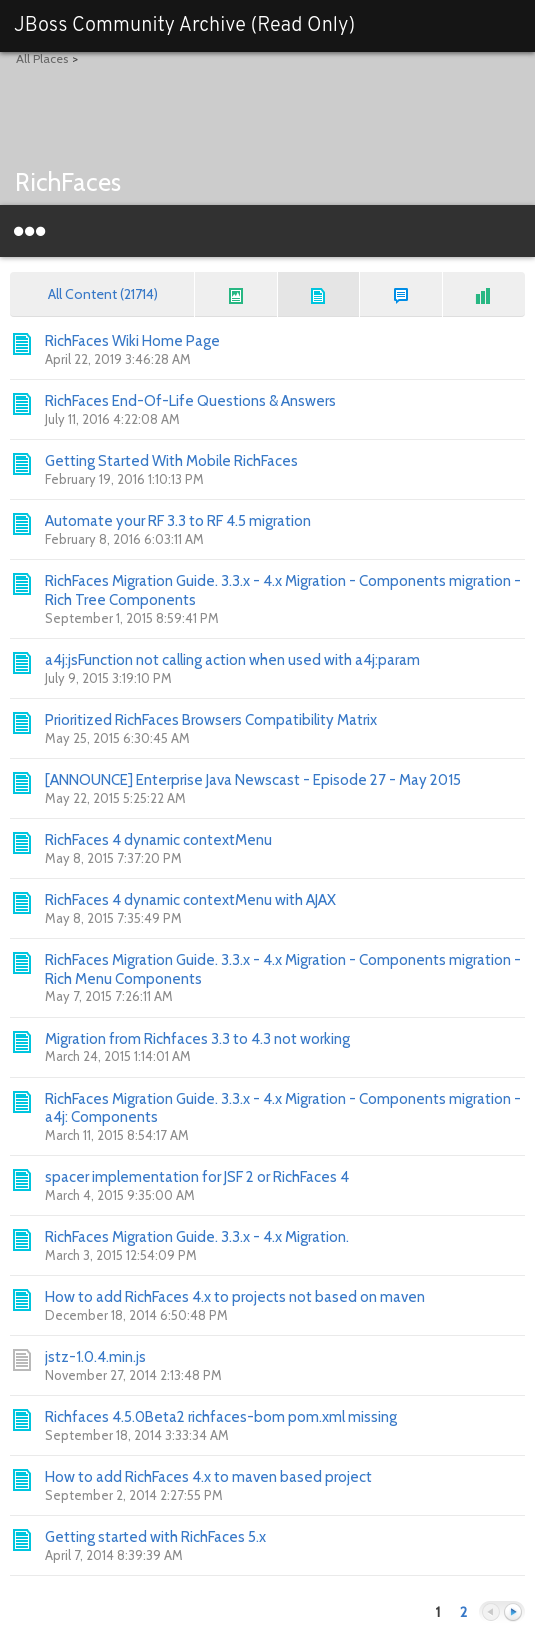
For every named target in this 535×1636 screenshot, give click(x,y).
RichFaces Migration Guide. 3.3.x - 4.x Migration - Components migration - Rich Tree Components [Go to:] (283, 590)
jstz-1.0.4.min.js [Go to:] (95, 1357)
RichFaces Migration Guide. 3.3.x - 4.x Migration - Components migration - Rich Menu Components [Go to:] (283, 969)
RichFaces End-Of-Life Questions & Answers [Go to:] (190, 401)
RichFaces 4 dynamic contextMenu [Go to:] (158, 840)
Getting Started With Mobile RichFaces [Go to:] (171, 461)
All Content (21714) (103, 294)
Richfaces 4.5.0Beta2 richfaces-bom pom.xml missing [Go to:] (221, 1417)
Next (513, 1612)
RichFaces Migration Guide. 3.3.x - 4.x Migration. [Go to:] (197, 1237)
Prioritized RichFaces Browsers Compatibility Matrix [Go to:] (211, 720)
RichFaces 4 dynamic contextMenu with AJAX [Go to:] (190, 900)
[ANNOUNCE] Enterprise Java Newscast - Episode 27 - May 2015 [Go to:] (253, 780)
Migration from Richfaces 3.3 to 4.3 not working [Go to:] (197, 1039)
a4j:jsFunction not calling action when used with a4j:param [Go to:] (232, 660)
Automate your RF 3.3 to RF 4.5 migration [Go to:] (178, 521)
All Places (42, 58)
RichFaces (68, 182)
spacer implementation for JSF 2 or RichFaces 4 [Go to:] (197, 1177)
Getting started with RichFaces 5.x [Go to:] (155, 1537)
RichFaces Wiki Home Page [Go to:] (132, 341)
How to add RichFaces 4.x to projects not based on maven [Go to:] (235, 1297)
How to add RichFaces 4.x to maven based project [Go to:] (208, 1477)
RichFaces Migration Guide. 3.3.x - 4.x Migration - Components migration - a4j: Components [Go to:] (283, 1108)
